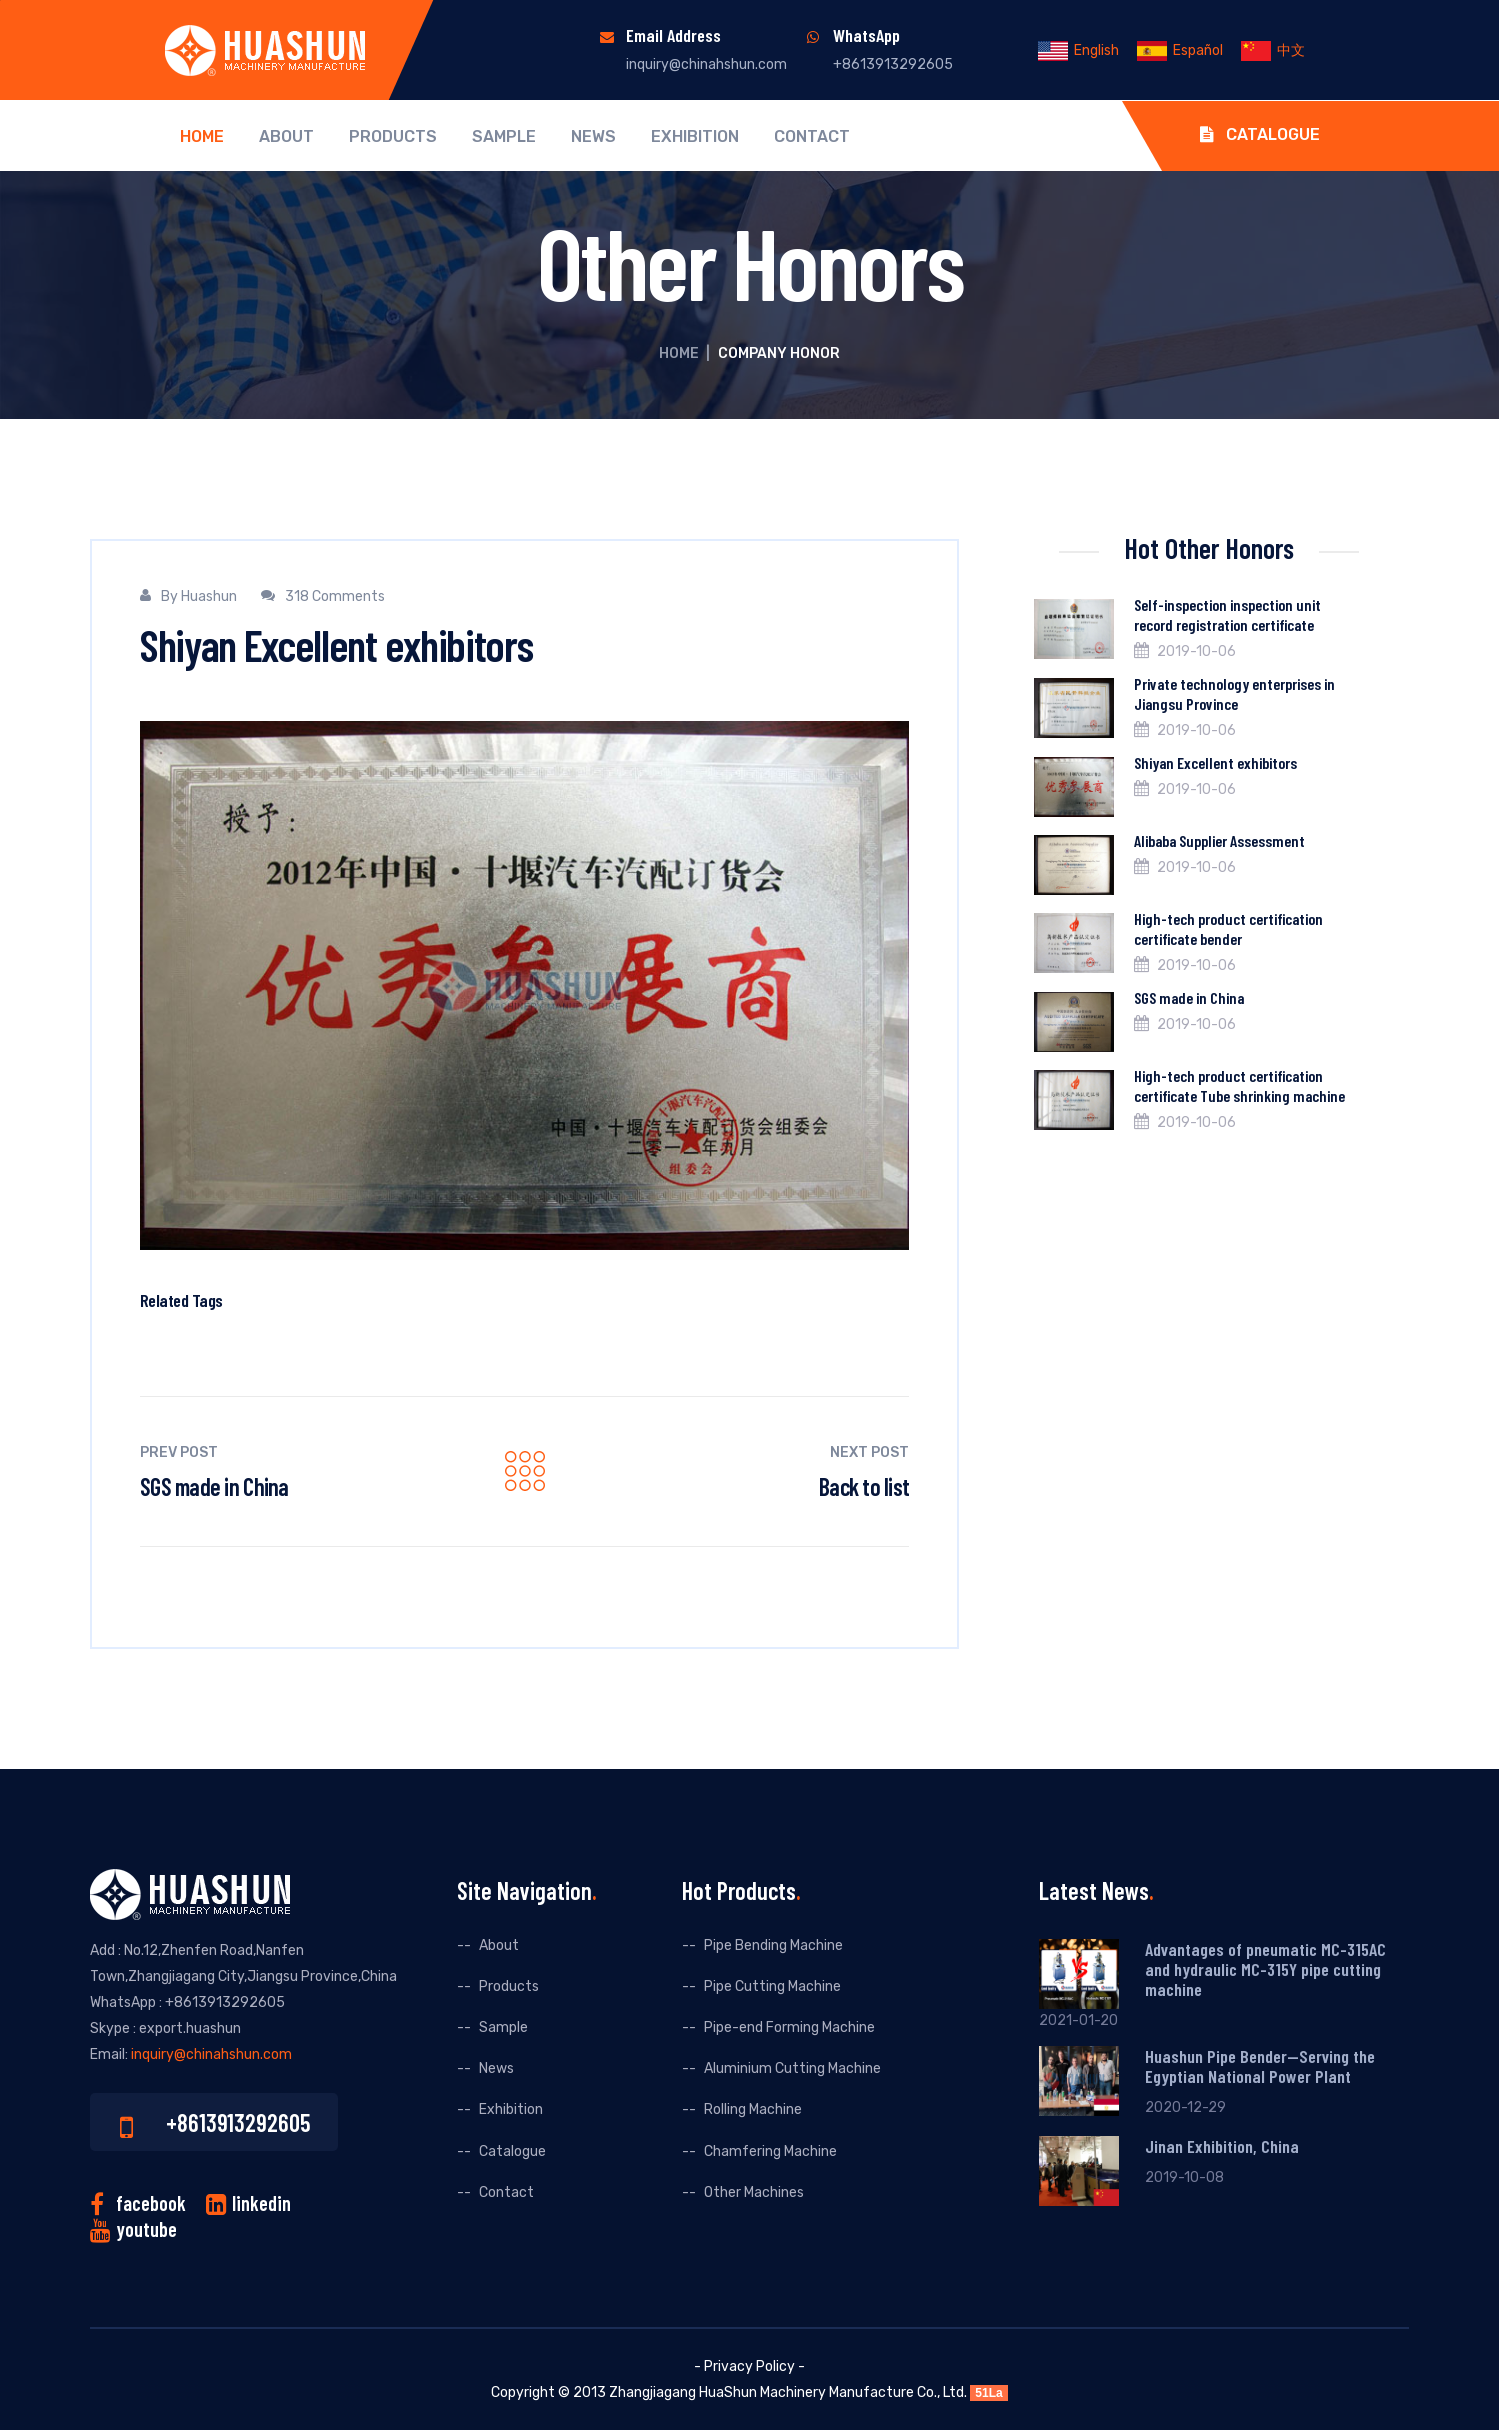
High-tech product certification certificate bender (1228, 928)
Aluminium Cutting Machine (792, 2068)
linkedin (261, 2203)
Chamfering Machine (770, 2151)
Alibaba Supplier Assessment (1219, 840)
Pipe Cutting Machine (772, 1986)
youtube (146, 2229)
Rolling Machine (753, 2109)
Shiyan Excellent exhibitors (1215, 762)
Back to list (864, 1486)
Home (202, 137)
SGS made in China (214, 1486)
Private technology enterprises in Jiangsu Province (1234, 693)
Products (393, 137)
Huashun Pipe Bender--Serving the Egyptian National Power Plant (1260, 2066)
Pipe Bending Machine (773, 1945)
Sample (504, 137)
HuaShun (728, 2392)
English (1078, 50)
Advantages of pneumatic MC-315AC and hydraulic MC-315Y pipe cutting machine (1265, 1969)
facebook (151, 2203)
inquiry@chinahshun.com (706, 64)
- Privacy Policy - (749, 2366)
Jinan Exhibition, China (1222, 2146)
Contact (812, 137)
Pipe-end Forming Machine (789, 2027)
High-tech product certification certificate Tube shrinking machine (1239, 1085)
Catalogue (1260, 134)
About (286, 137)
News (593, 137)
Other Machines (754, 2192)
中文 (1273, 50)
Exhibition (695, 137)
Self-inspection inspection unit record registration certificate (1227, 614)
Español (1180, 50)
